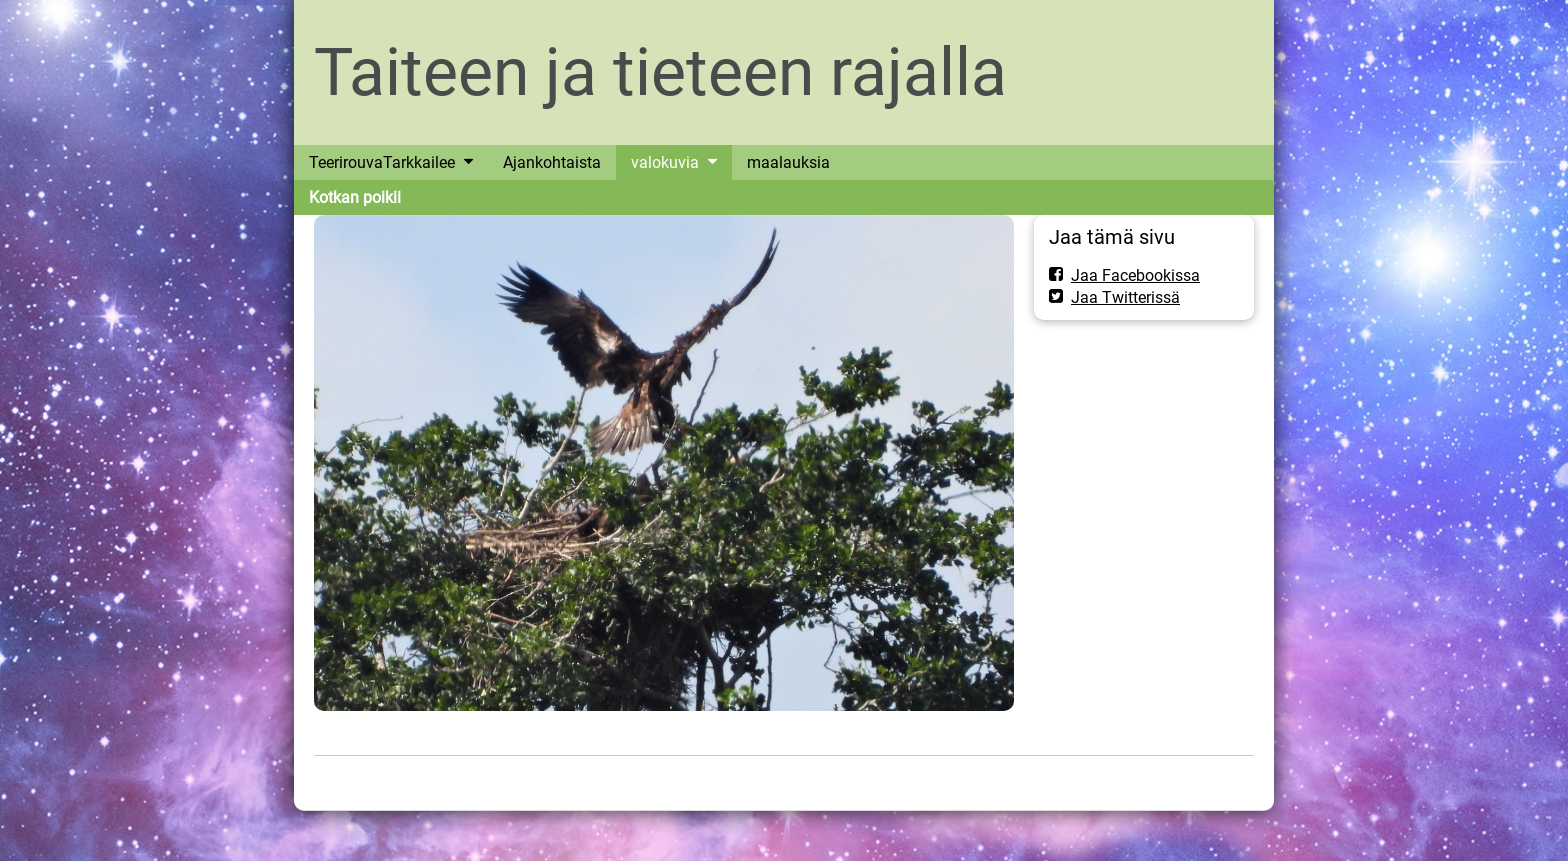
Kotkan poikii (355, 197)
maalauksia (788, 162)
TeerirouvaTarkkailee (382, 162)
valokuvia (665, 162)
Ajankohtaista (552, 162)
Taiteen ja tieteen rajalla (660, 72)
